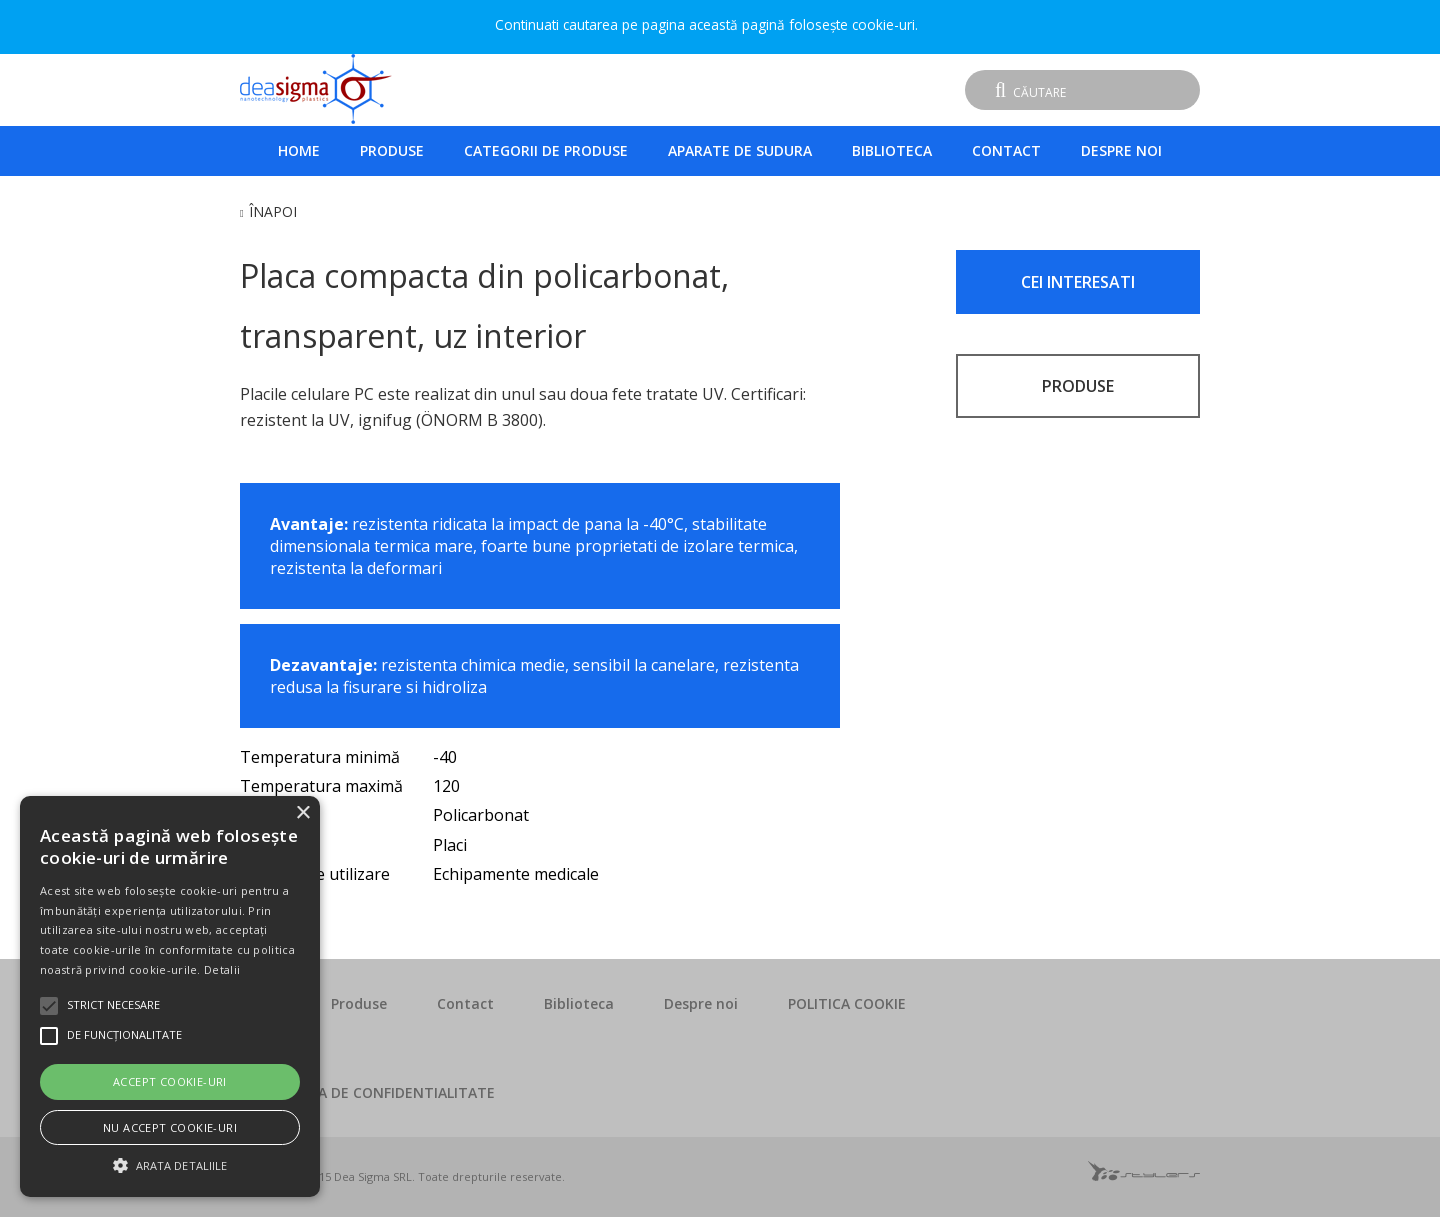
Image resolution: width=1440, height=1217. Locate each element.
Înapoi (273, 211)
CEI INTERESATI (1078, 282)
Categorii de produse (546, 150)
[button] (170, 1163)
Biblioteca (892, 150)
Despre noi (1121, 150)
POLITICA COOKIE (847, 1003)
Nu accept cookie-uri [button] (170, 1127)
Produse (392, 150)
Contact (1006, 150)
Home (299, 150)
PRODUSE (1078, 386)
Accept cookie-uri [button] (170, 1081)
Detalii (222, 969)
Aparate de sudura (740, 150)
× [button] (302, 813)
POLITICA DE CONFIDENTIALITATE (380, 1092)
